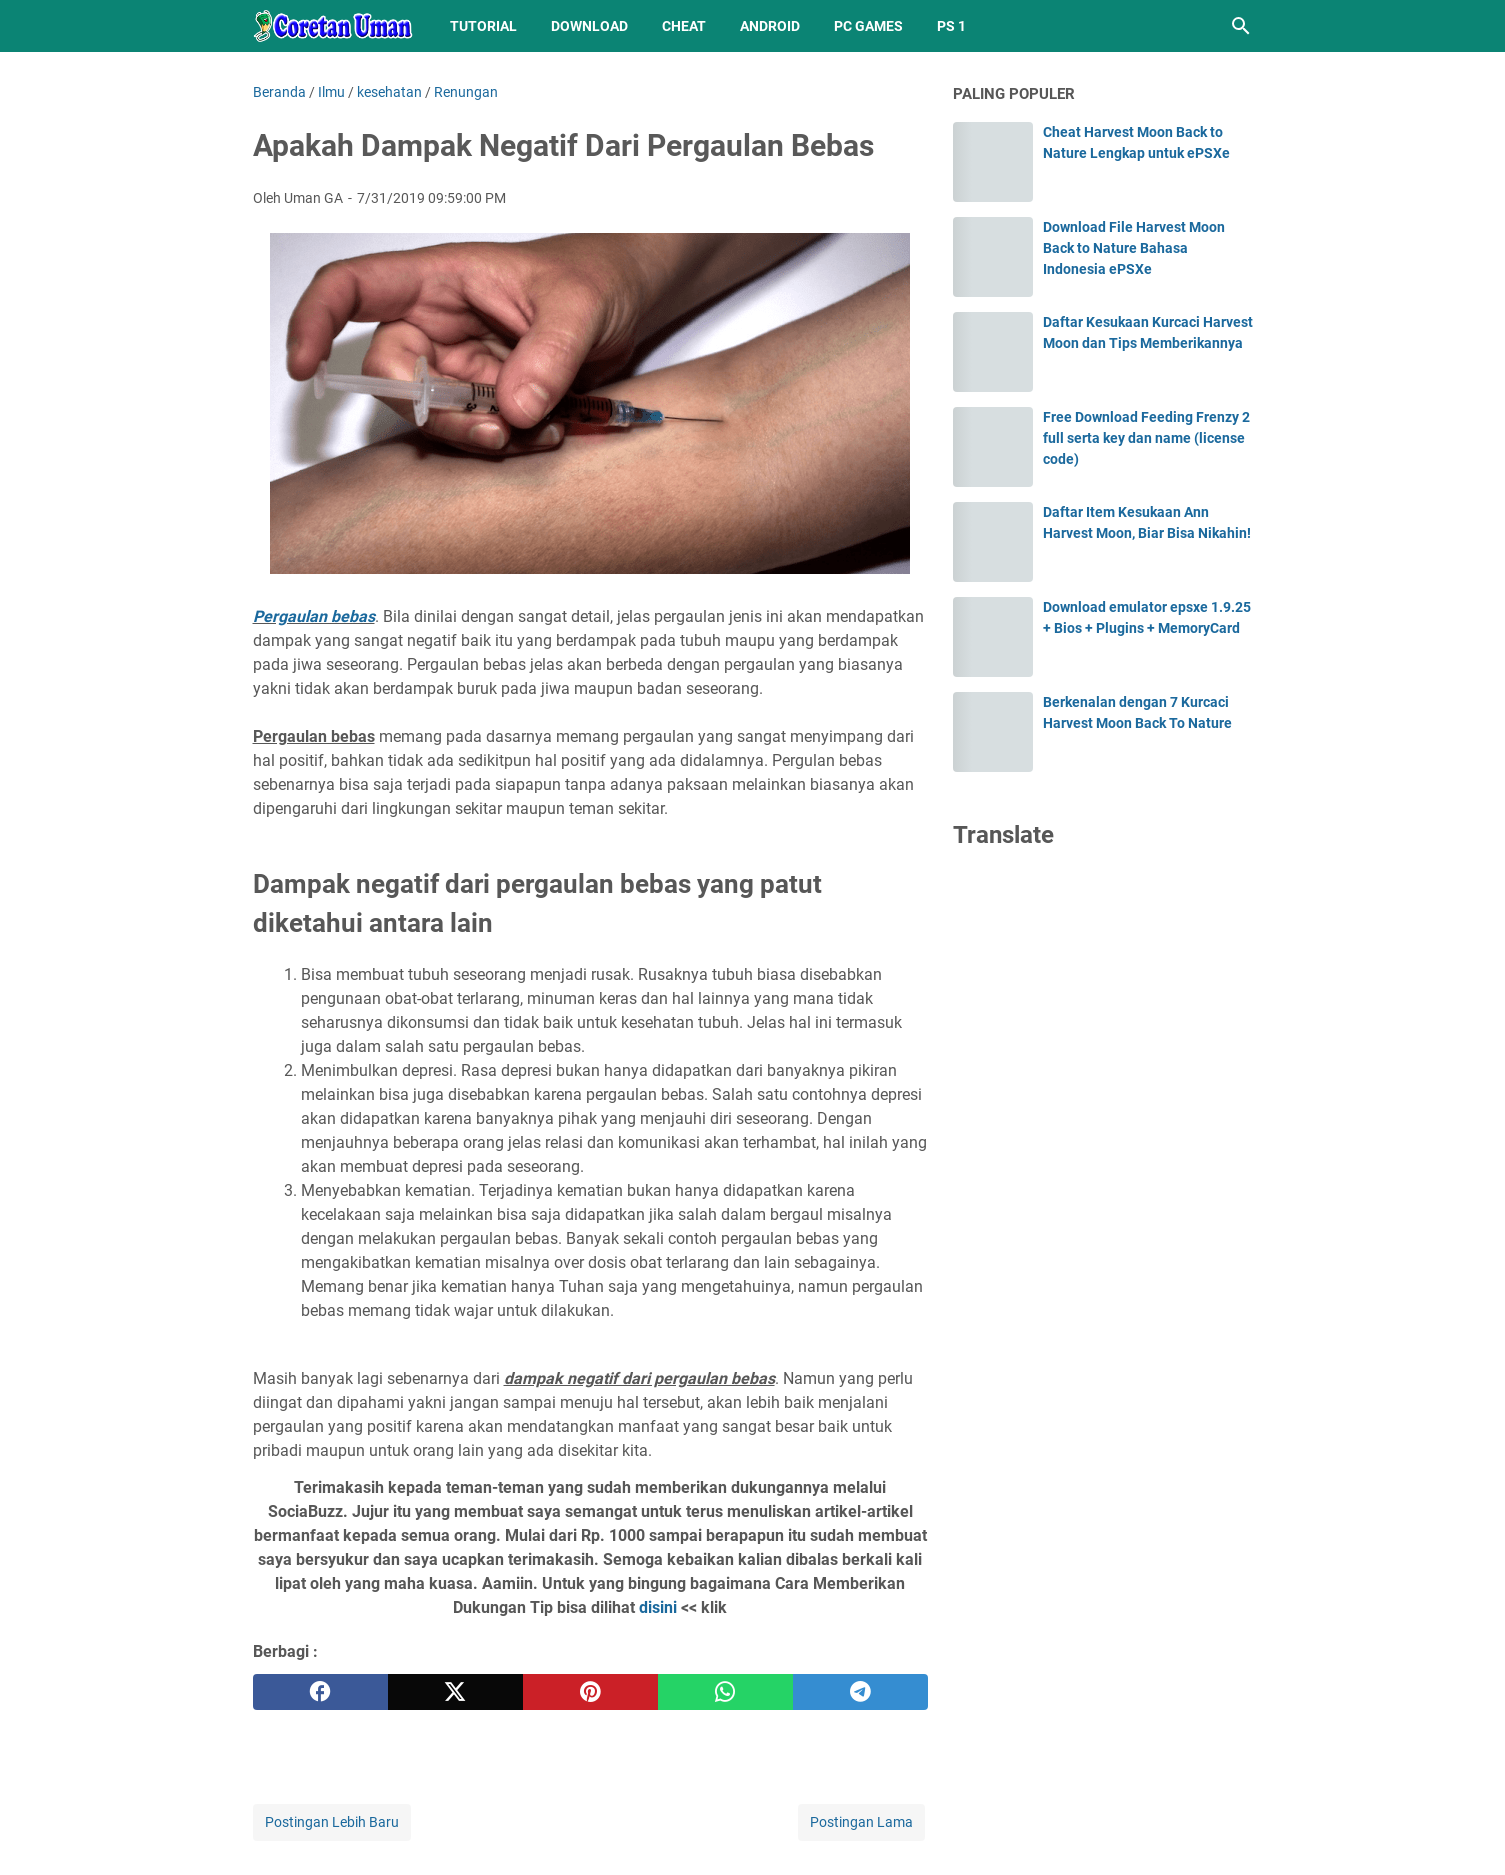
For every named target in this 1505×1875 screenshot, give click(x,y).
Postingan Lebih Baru (332, 1822)
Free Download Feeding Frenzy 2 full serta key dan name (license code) (1146, 438)
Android (770, 26)
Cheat (684, 26)
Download (589, 26)
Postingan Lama (861, 1822)
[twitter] (455, 1692)
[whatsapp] (725, 1692)
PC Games (868, 26)
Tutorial (483, 26)
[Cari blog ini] (1241, 26)
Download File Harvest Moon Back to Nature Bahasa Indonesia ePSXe (1134, 248)
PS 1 (951, 26)
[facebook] (320, 1692)
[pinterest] (590, 1692)
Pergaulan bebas (314, 616)
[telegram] (860, 1692)
